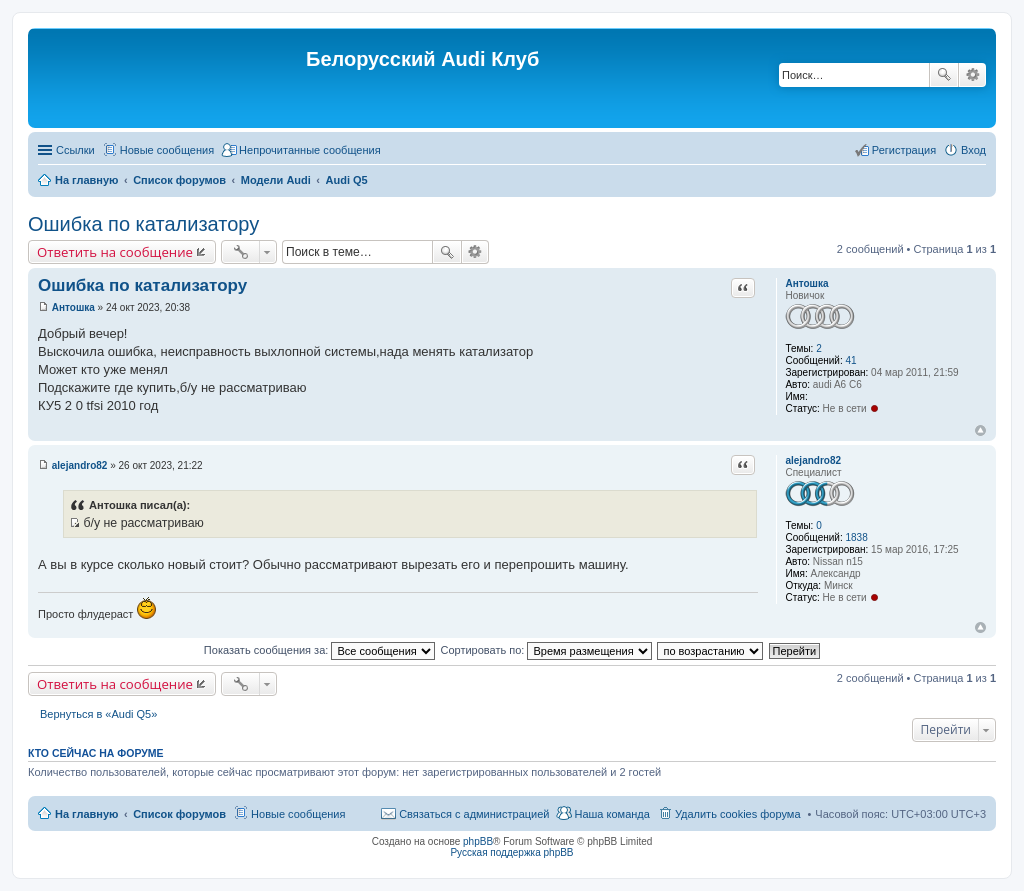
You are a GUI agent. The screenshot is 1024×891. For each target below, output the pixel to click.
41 (850, 360)
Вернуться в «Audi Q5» (98, 714)
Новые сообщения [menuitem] (167, 150)
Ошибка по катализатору (143, 224)
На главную (86, 814)
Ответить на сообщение (115, 252)
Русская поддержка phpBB (511, 852)
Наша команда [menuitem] (611, 814)
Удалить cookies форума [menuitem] (738, 814)
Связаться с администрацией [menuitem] (474, 814)
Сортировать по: (546, 650)
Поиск (944, 75)
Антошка (806, 283)
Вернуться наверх (980, 430)
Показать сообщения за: (320, 650)
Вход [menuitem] (973, 150)
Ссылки (75, 150)
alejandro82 (813, 460)
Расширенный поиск (972, 75)
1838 (856, 537)
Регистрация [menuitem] (904, 150)
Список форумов (179, 814)
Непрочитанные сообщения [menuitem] (310, 150)
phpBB (478, 841)
